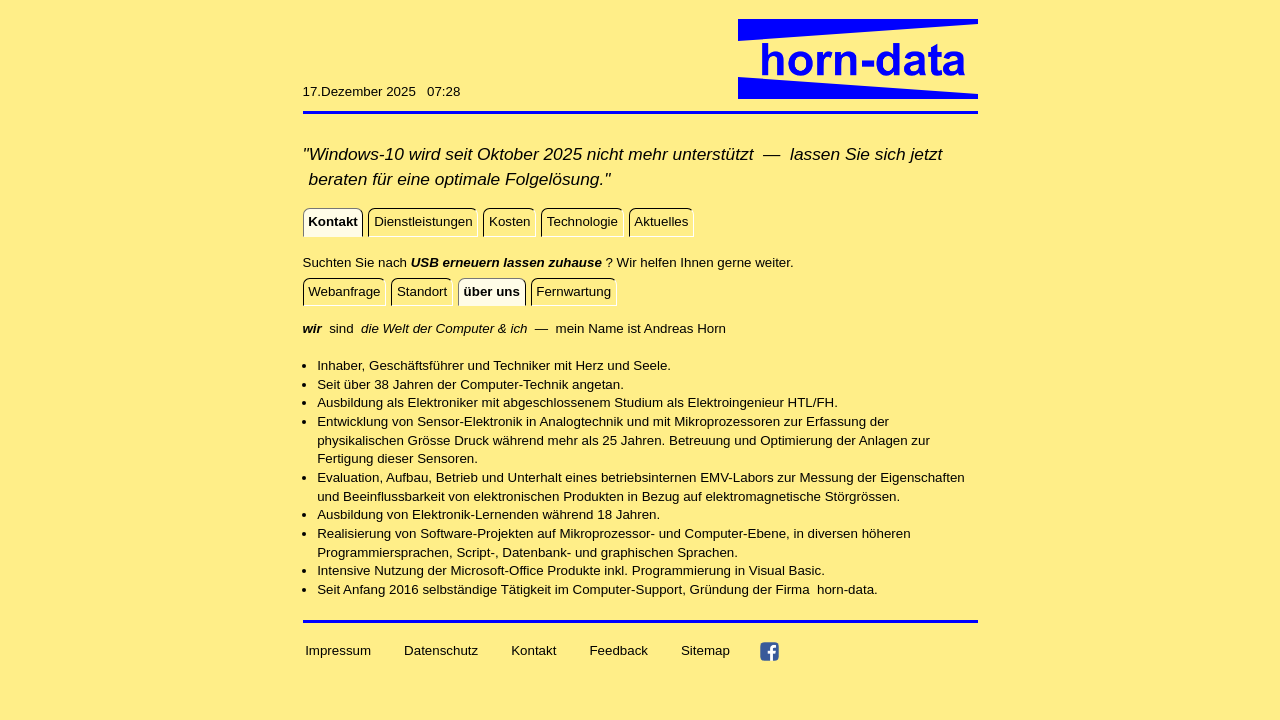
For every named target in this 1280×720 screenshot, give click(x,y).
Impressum (338, 650)
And (656, 328)
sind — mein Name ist (473, 328)
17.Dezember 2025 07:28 (382, 91)
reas (680, 328)
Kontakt (533, 650)
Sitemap (705, 650)
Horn (711, 328)
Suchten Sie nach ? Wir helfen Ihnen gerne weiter (546, 262)
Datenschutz (441, 650)
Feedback (618, 650)
